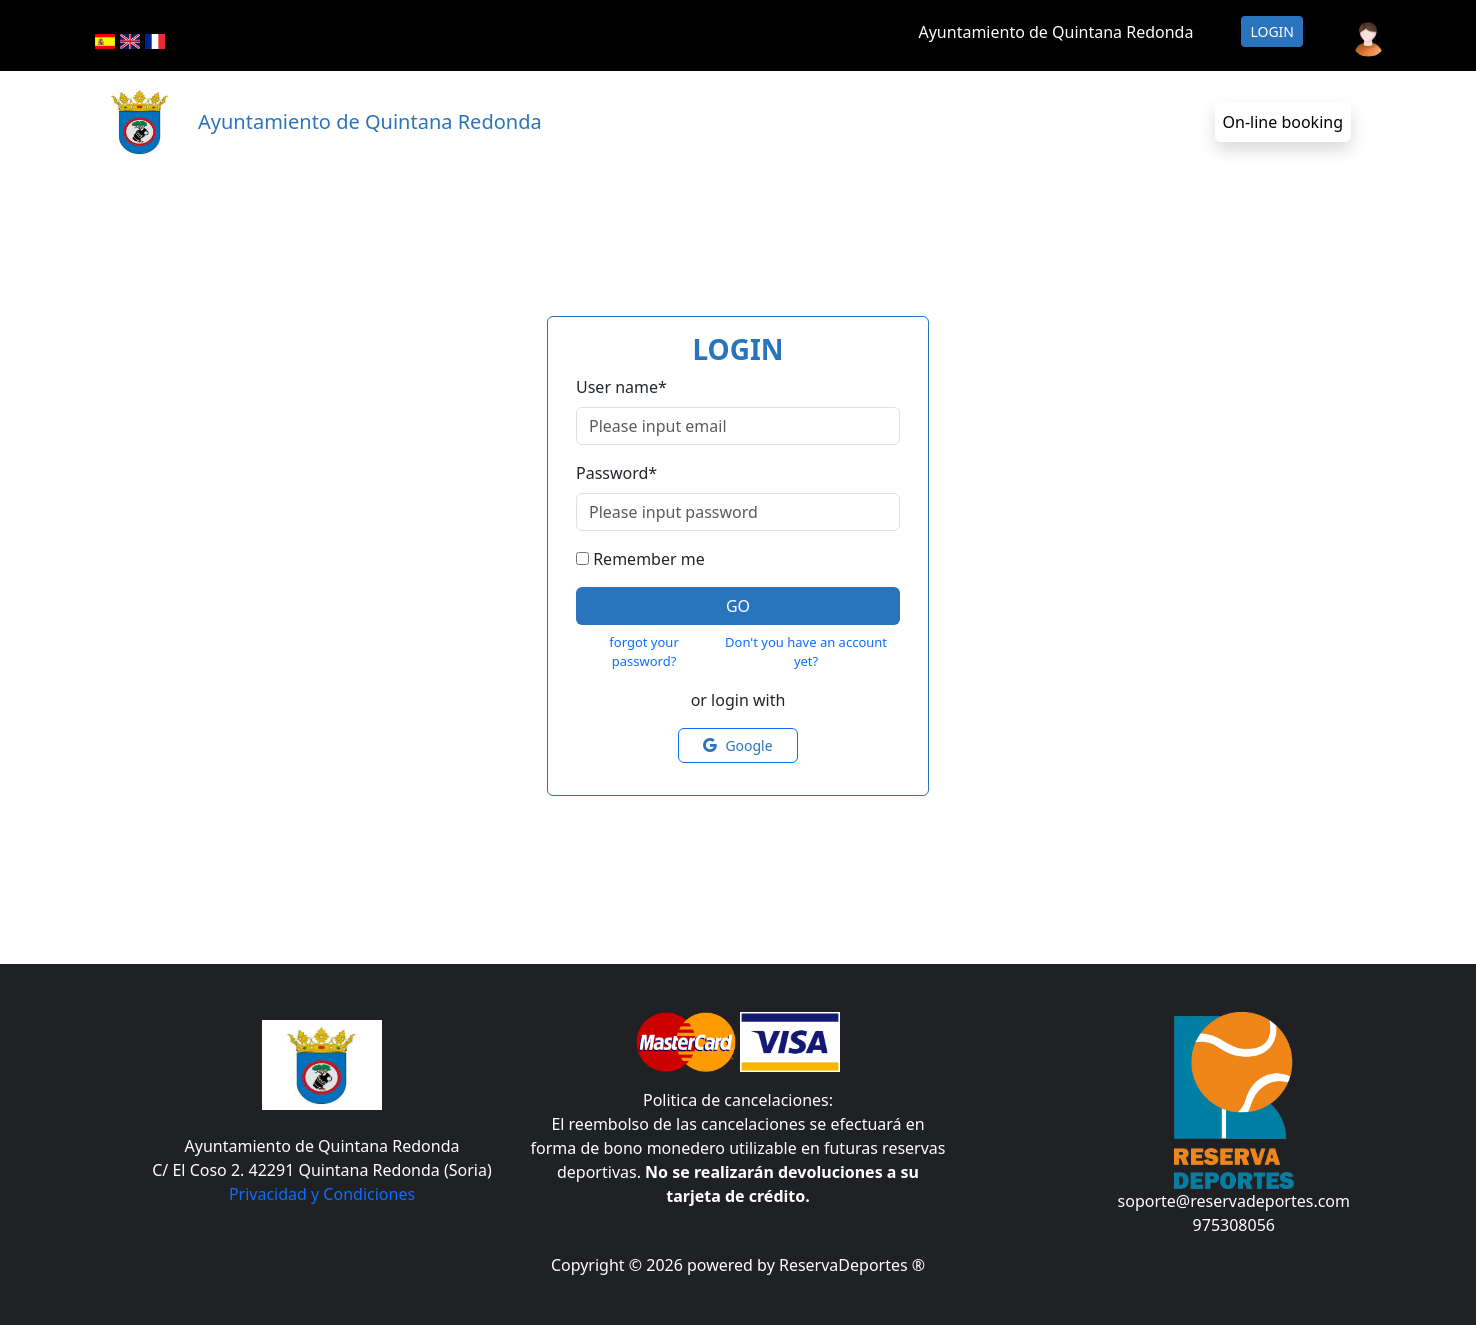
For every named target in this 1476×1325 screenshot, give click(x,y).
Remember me (649, 559)
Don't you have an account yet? (806, 652)
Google (737, 745)
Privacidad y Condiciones (322, 1194)
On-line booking (1283, 122)
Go (738, 606)
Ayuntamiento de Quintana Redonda (1055, 32)
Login (1272, 31)
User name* (621, 387)
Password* (616, 473)
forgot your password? (643, 652)
